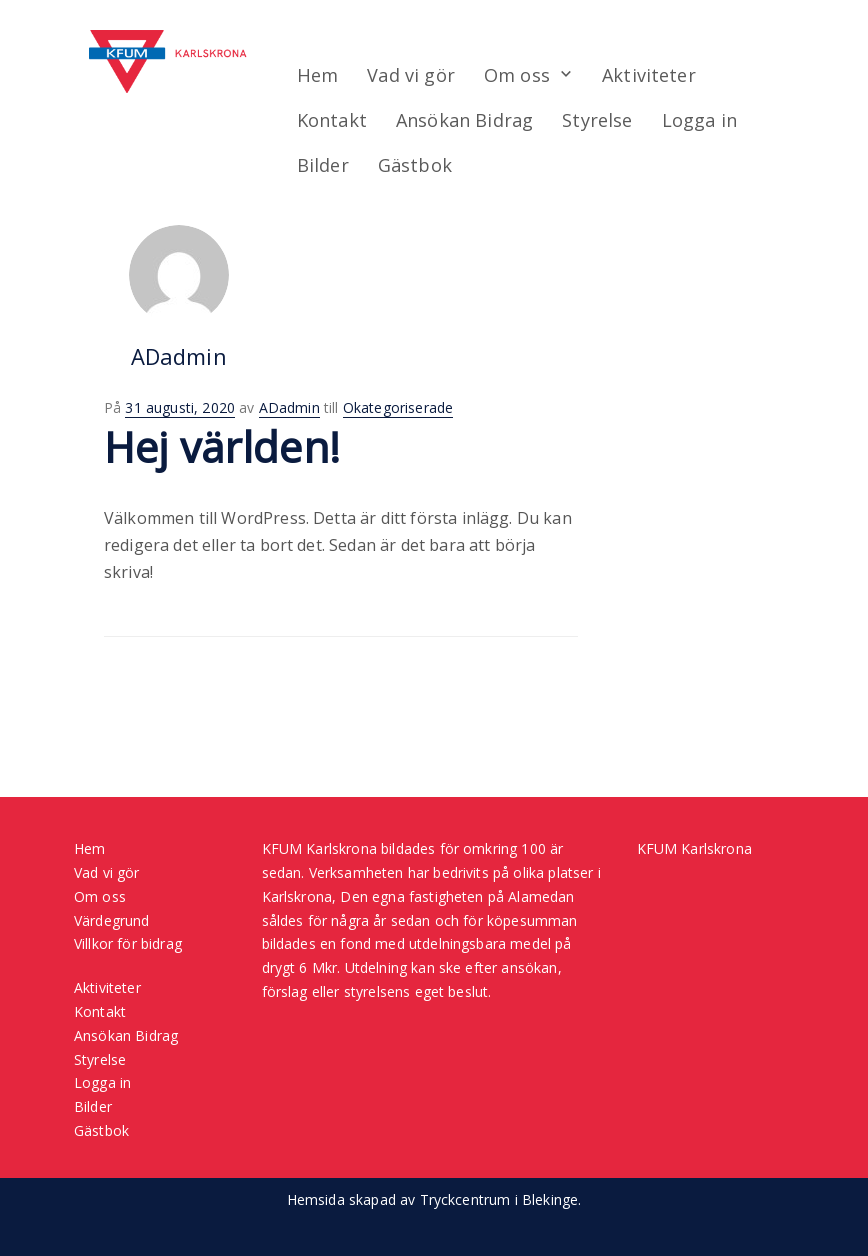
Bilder (323, 165)
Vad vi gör (411, 75)
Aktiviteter (650, 75)
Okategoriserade (398, 407)
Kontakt (332, 120)
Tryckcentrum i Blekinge (499, 1199)
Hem (317, 75)
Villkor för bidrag (128, 943)
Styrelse (599, 120)
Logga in (701, 120)
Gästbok (416, 165)
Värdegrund (112, 920)
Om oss (518, 75)
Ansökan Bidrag (465, 120)
